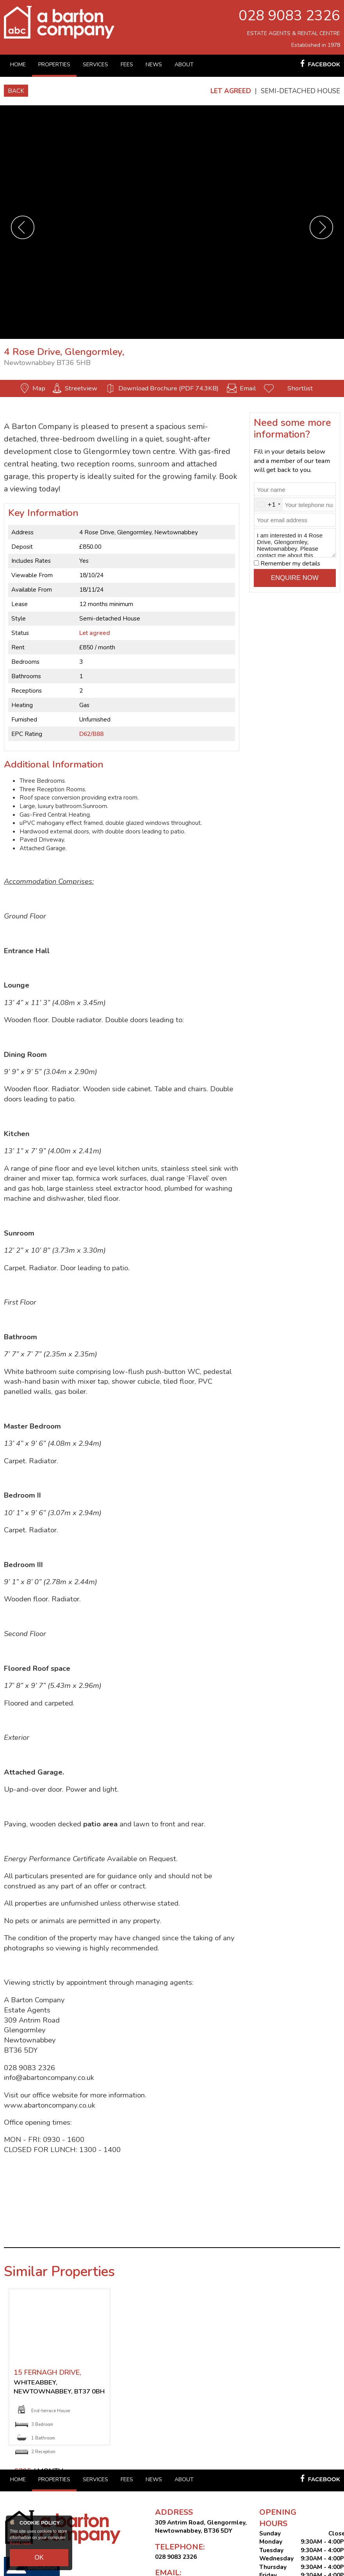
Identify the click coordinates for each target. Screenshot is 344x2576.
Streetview (81, 388)
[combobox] (268, 504)
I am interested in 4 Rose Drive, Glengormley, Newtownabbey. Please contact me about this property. (295, 543)
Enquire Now (295, 578)
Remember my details (290, 563)
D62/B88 (91, 734)
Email (248, 388)
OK (39, 2560)
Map (38, 388)
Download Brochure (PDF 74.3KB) (168, 388)
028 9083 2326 (289, 15)
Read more (20, 2548)
